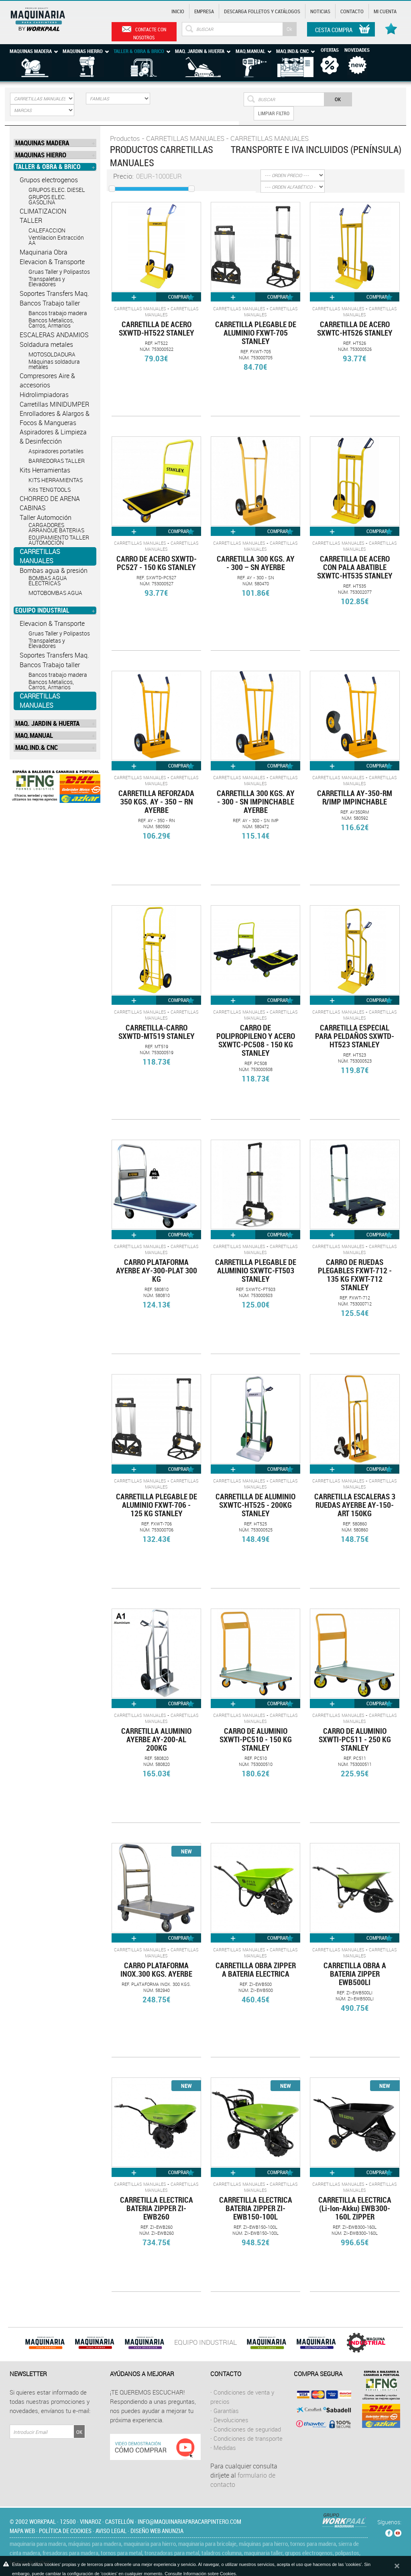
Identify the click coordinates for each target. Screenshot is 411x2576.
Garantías (226, 2411)
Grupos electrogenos (49, 179)
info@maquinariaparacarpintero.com (189, 2521)
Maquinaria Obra (43, 252)
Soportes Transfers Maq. (54, 293)
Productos (125, 138)
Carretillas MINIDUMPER (54, 404)
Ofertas (330, 49)
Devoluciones (231, 2420)
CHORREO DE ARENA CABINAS (50, 503)
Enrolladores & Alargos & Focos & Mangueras (55, 418)
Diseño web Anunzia (156, 2531)
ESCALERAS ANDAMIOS (54, 334)
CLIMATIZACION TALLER (43, 216)
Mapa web (22, 2531)
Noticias (320, 11)
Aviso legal (111, 2531)
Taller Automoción (45, 517)
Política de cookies (65, 2531)
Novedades (357, 49)
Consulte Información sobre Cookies (200, 2573)
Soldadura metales (46, 344)
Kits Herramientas (45, 470)
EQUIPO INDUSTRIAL (205, 2342)
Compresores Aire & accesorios (47, 380)
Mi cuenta (385, 11)
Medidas (225, 2448)
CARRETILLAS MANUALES (40, 556)
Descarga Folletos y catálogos (262, 11)
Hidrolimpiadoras (44, 394)
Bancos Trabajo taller (50, 303)
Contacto (352, 11)
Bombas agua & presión (53, 570)
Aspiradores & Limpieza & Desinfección (53, 437)
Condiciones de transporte (248, 2438)
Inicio (177, 11)
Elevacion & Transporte (52, 261)
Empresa (204, 11)
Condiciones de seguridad (247, 2429)
